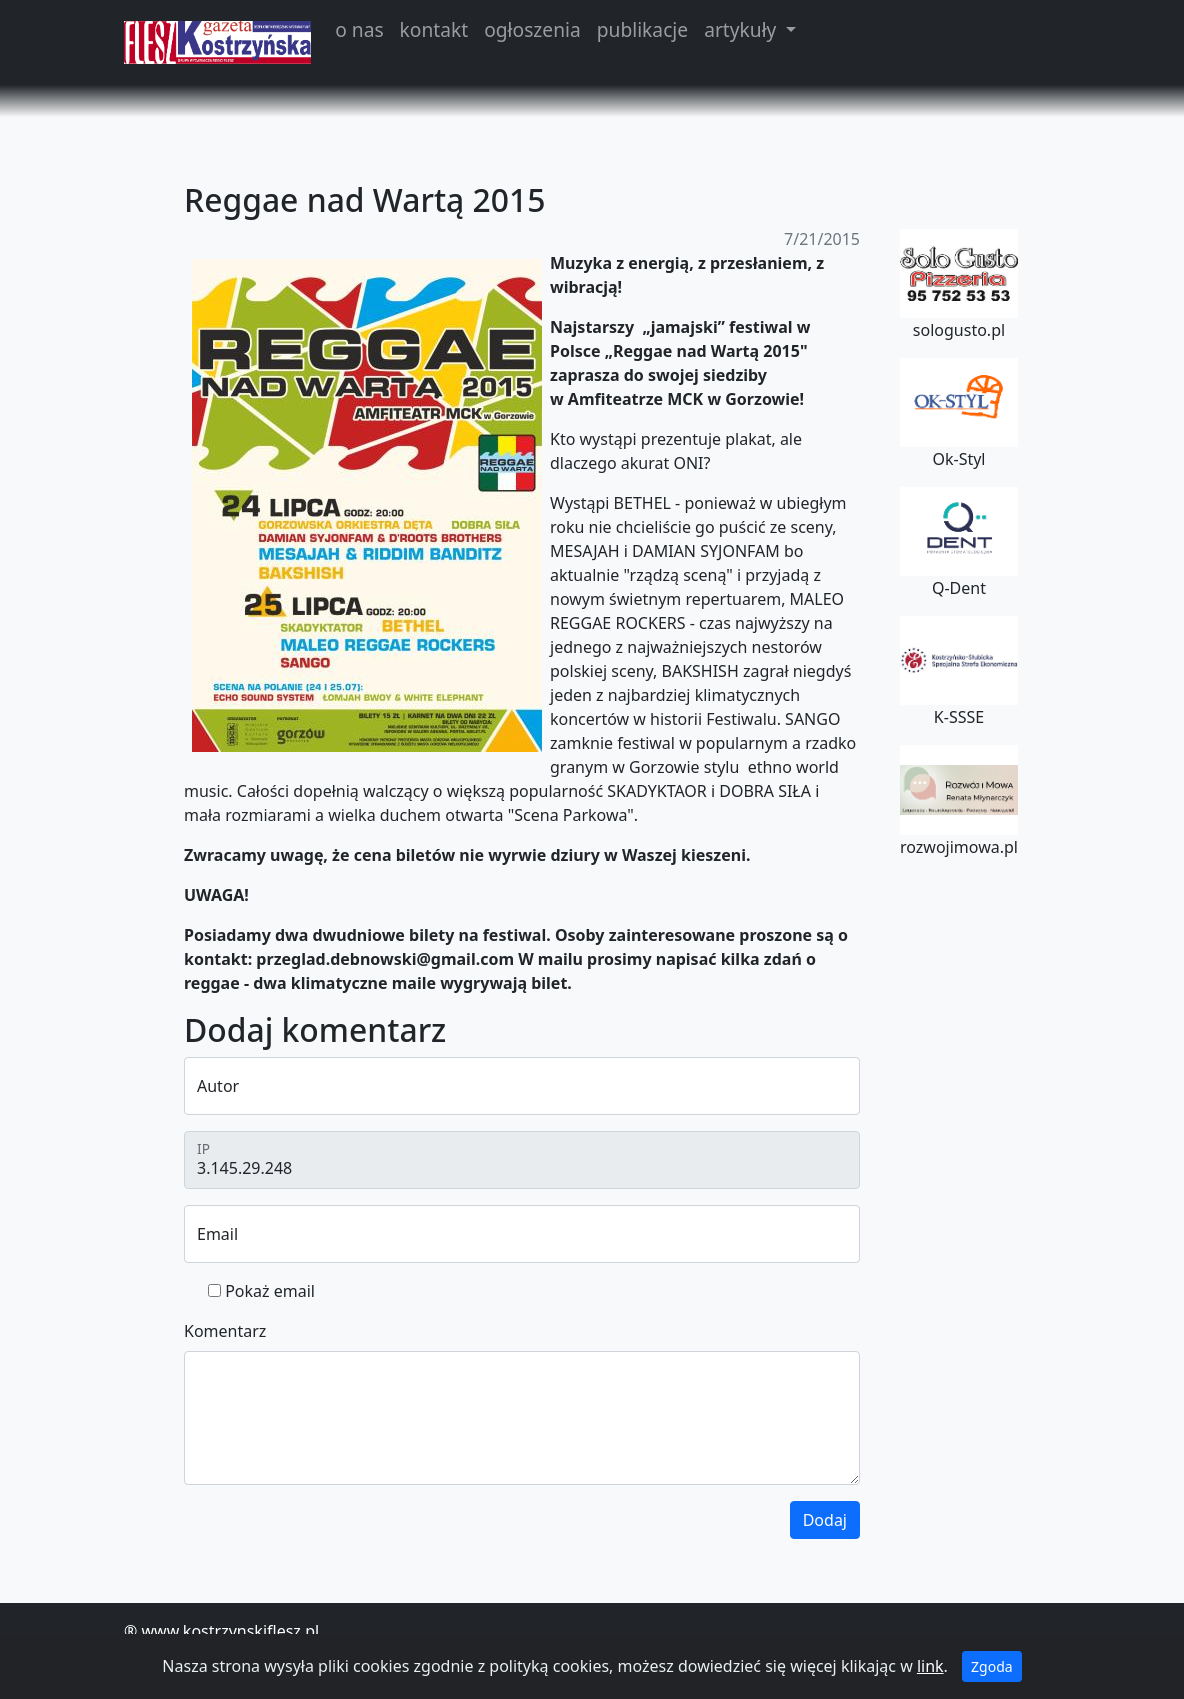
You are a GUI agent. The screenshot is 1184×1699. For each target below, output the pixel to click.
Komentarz (225, 1331)
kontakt (434, 29)
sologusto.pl (959, 285)
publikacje (642, 29)
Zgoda (992, 1666)
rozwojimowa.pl (959, 801)
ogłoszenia (532, 29)
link (930, 1666)
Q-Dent (959, 543)
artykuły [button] (742, 29)
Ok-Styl (959, 414)
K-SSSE (959, 672)
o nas (359, 29)
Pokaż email (270, 1291)
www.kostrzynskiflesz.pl (230, 1631)
